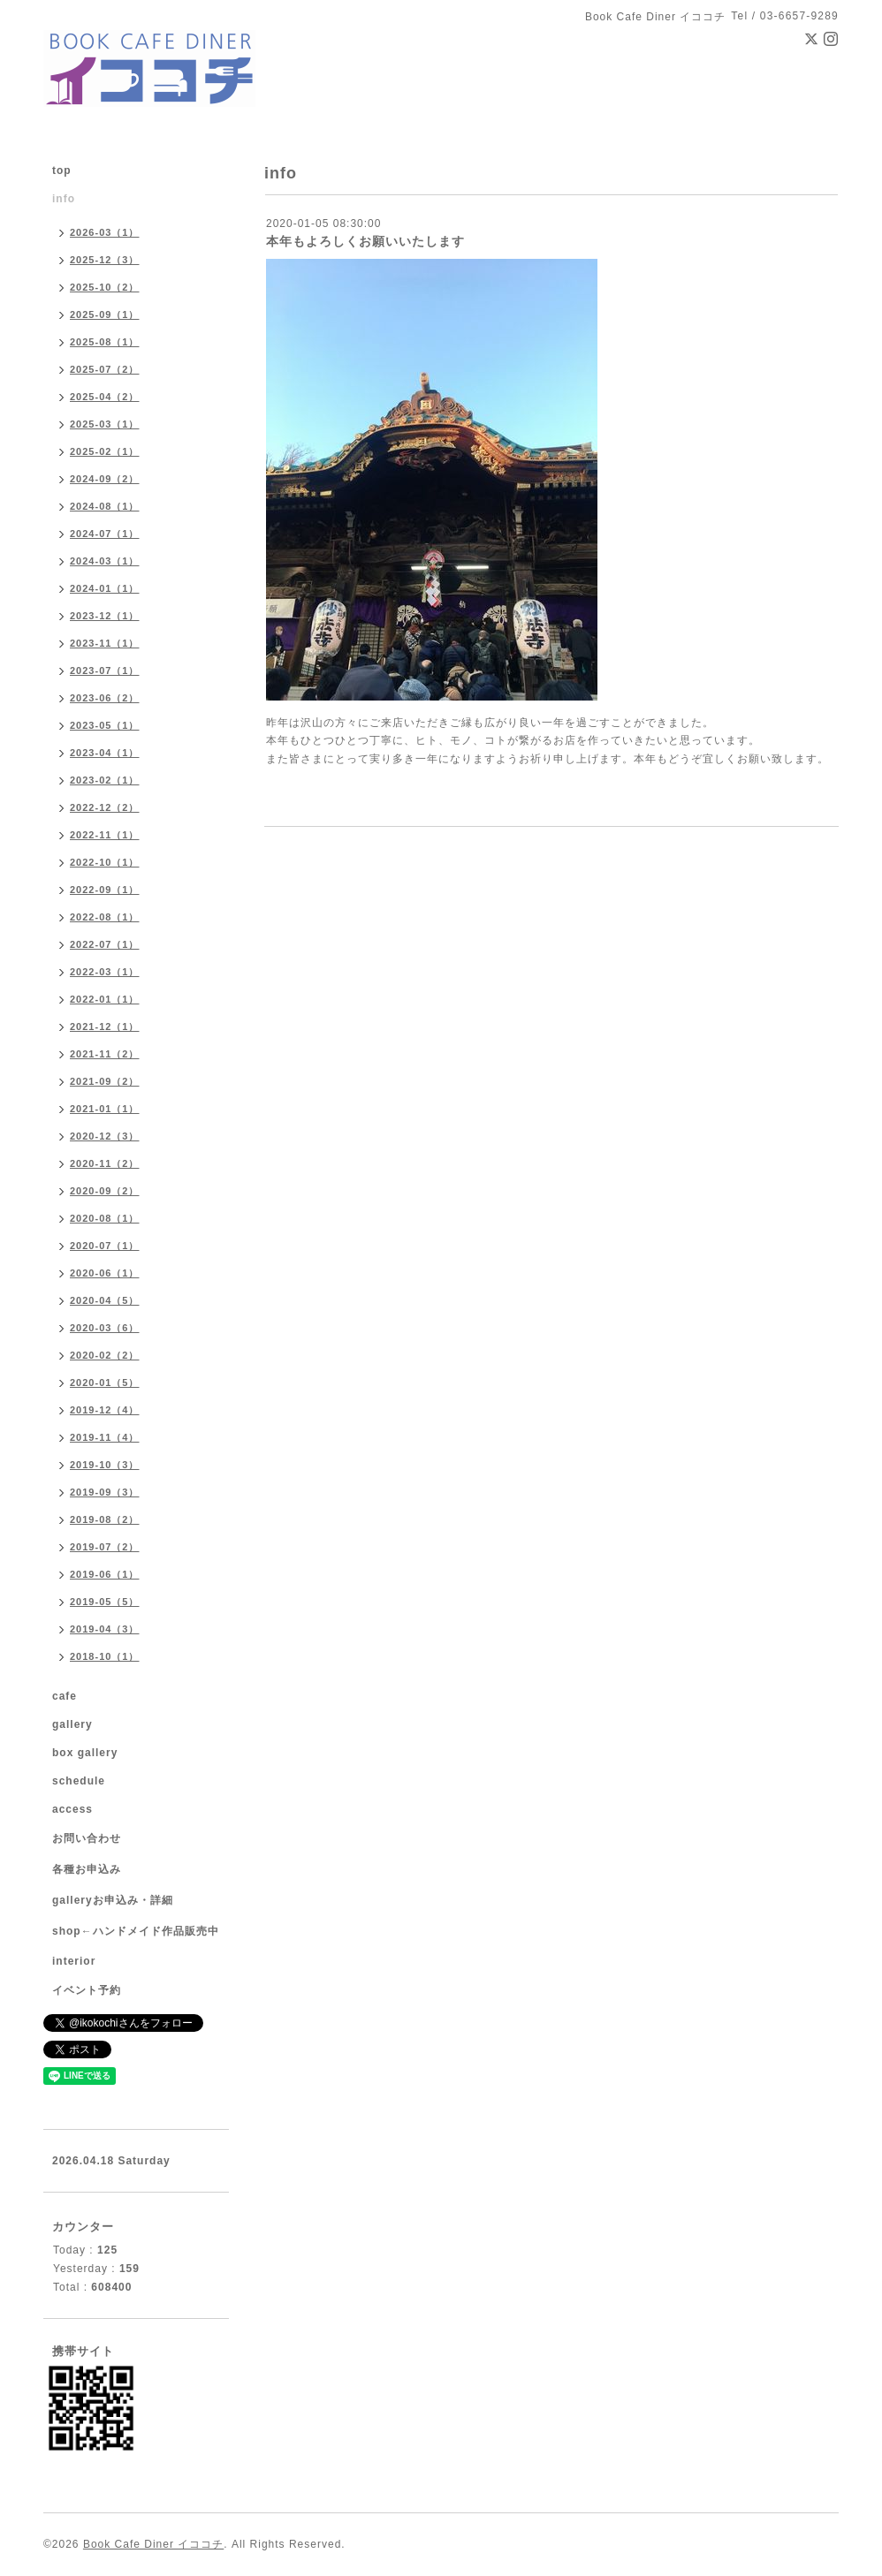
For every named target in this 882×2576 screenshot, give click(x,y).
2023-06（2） (105, 698)
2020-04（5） (105, 1300)
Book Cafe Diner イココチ (153, 2544)
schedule (78, 1781)
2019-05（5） (105, 1601)
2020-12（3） (105, 1136)
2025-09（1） (105, 314)
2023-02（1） (105, 780)
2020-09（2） (105, 1191)
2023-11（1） (105, 643)
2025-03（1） (105, 424)
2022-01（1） (105, 999)
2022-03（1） (105, 971)
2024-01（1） (105, 588)
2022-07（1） (105, 944)
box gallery (85, 1752)
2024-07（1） (105, 533)
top (62, 170)
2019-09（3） (105, 1492)
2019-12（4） (105, 1410)
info (63, 199)
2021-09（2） (105, 1081)
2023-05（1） (105, 725)
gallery (72, 1724)
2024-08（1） (105, 506)
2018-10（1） (105, 1656)
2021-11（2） (105, 1054)
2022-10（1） (105, 862)
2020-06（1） (105, 1273)
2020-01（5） (105, 1382)
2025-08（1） (105, 342)
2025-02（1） (105, 451)
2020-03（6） (105, 1327)
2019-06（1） (105, 1574)
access (72, 1809)
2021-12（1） (105, 1026)
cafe (64, 1696)
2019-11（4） (105, 1437)
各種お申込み (86, 1869)
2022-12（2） (105, 807)
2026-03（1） (105, 232)
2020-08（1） (105, 1218)
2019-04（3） (105, 1629)
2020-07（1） (105, 1245)
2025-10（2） (105, 287)
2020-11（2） (105, 1163)
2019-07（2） (105, 1547)
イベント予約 (86, 1990)
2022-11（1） (105, 835)
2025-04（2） (105, 396)
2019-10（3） (105, 1464)
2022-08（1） (105, 917)
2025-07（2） (105, 369)
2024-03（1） (105, 561)
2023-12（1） (105, 615)
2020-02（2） (105, 1355)
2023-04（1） (105, 752)
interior (73, 1961)
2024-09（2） (105, 479)
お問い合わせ (86, 1838)
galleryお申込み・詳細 (112, 1900)
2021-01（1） (105, 1108)
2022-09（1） (105, 889)
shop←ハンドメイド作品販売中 (135, 1931)
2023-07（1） (105, 670)
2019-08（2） (105, 1519)
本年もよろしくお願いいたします (365, 241)
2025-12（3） (105, 259)
